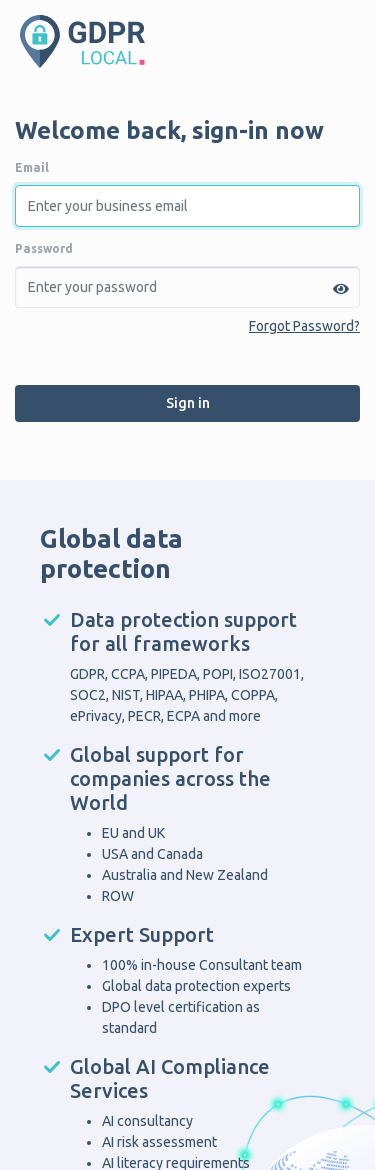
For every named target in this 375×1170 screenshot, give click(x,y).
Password (44, 248)
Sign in (188, 403)
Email (32, 167)
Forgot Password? (304, 326)
